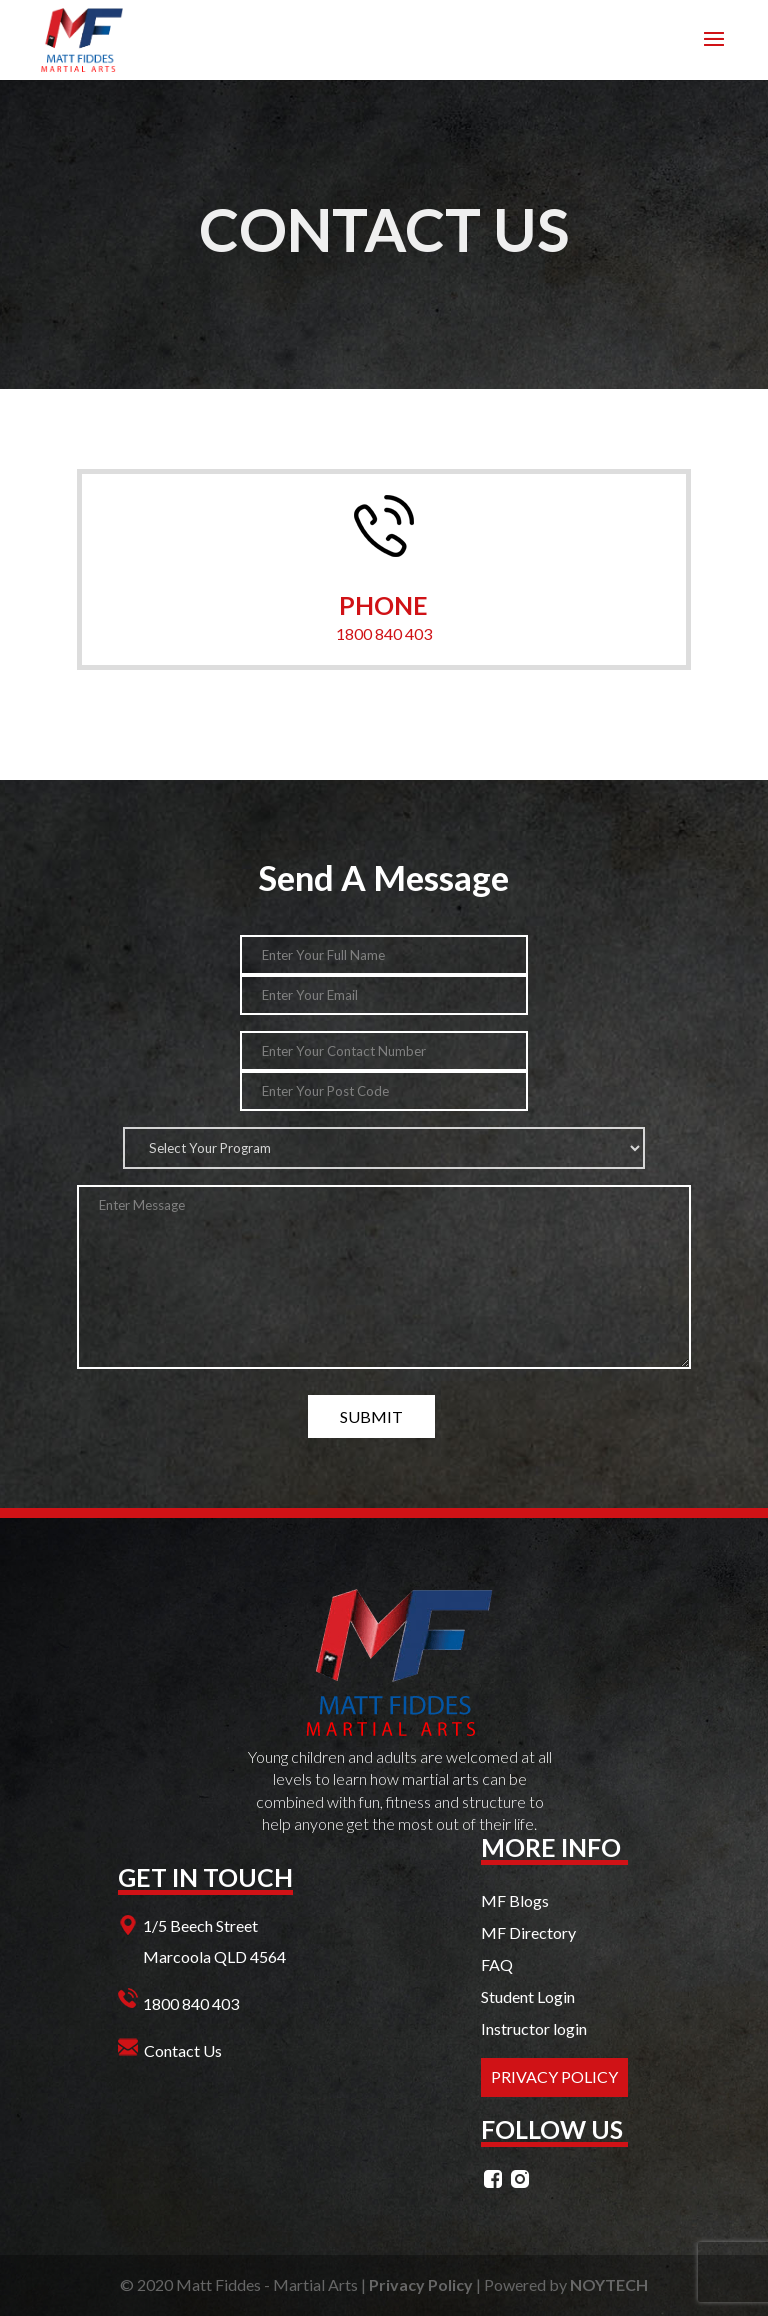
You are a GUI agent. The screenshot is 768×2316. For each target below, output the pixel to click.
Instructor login (534, 2028)
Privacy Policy (421, 2284)
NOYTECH (609, 2284)
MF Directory (528, 1932)
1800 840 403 (384, 633)
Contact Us (183, 2050)
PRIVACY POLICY (554, 2076)
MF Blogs (515, 1900)
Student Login (528, 1996)
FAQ (497, 1964)
